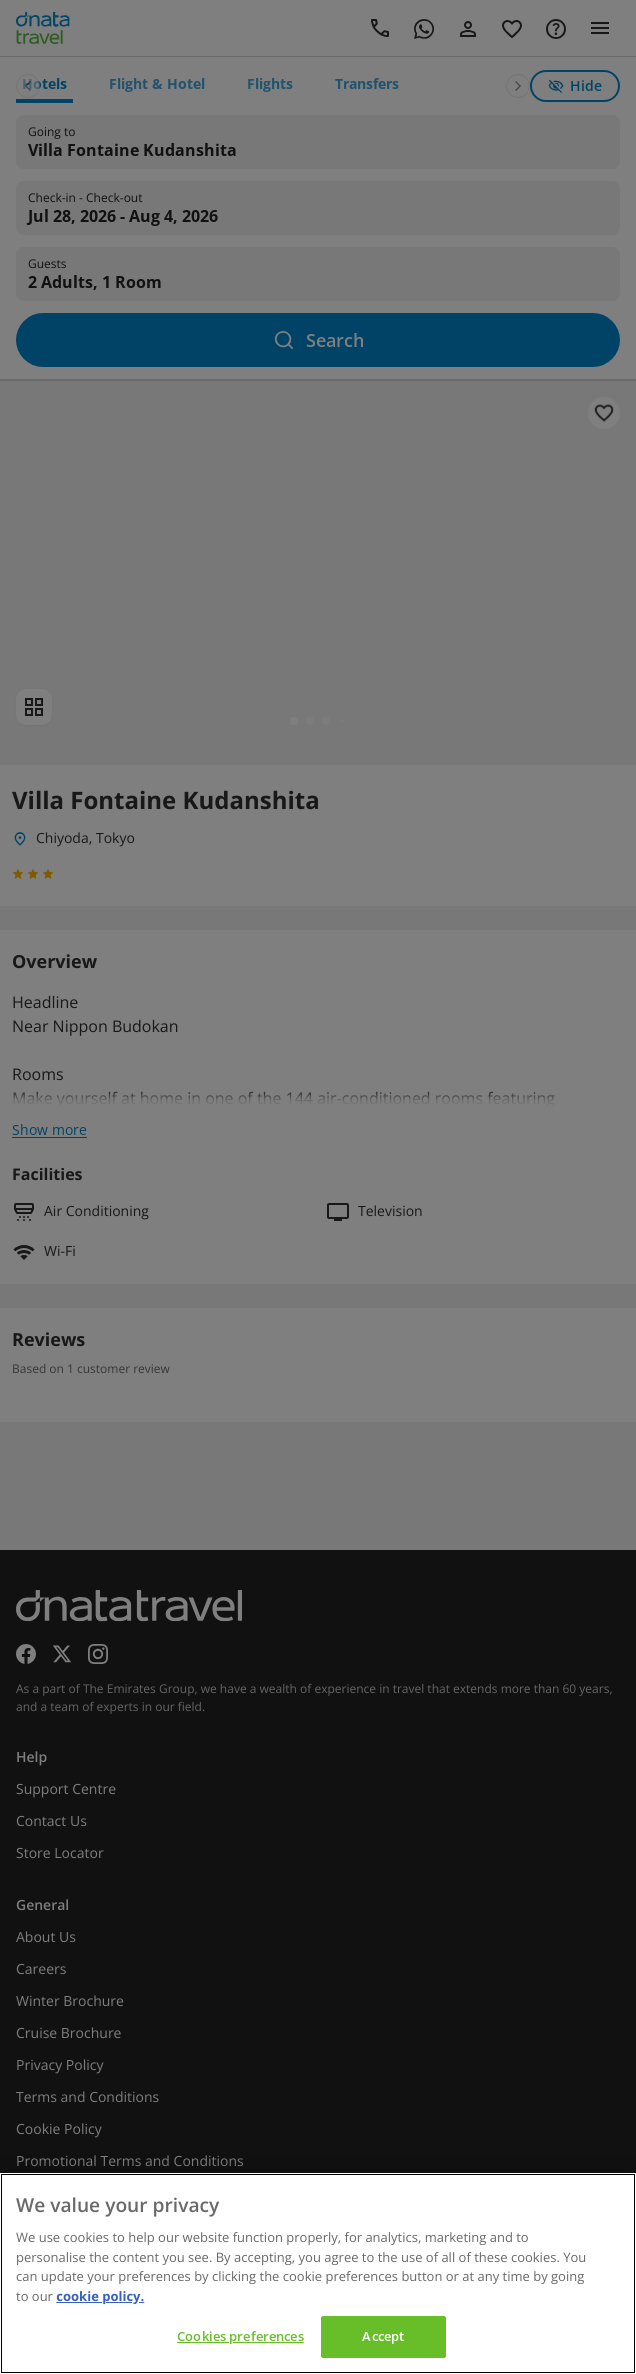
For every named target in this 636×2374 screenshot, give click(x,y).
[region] (318, 2273)
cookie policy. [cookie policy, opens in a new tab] (100, 2296)
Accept (383, 2336)
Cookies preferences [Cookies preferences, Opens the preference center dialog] (240, 2336)
